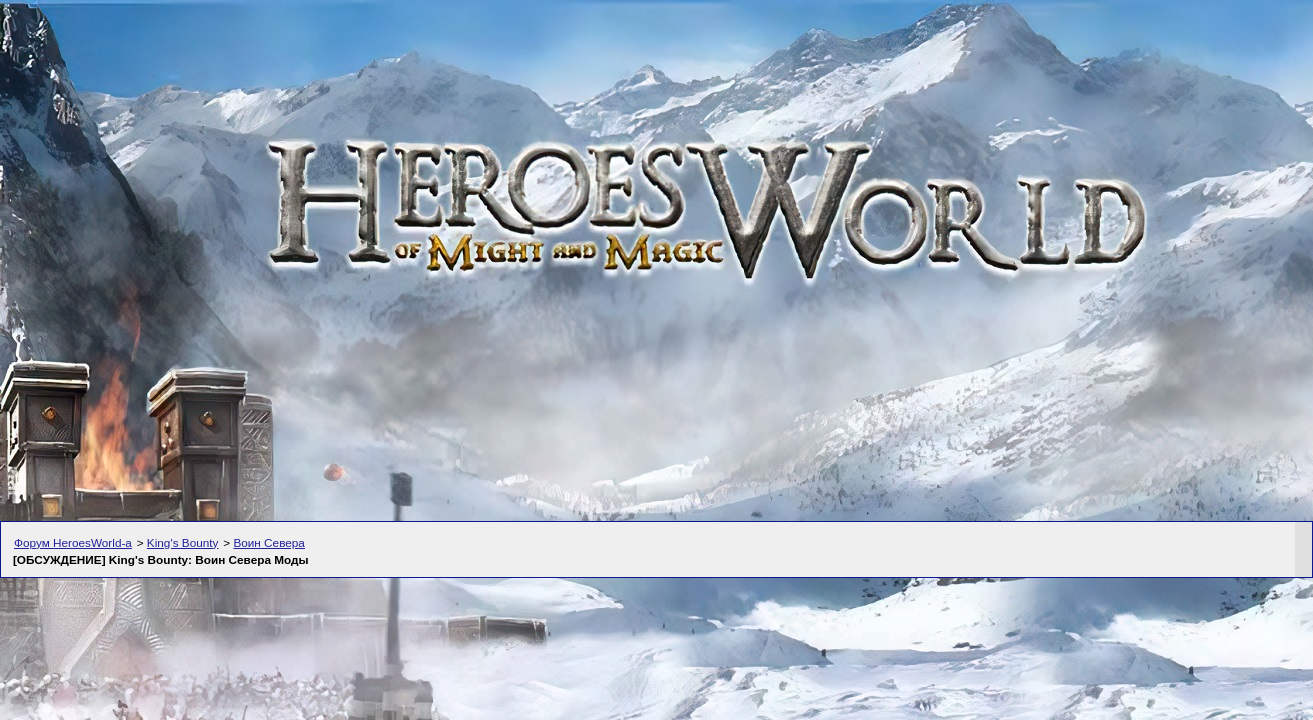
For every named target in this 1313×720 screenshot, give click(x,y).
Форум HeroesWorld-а (73, 542)
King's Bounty (183, 542)
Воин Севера (269, 542)
